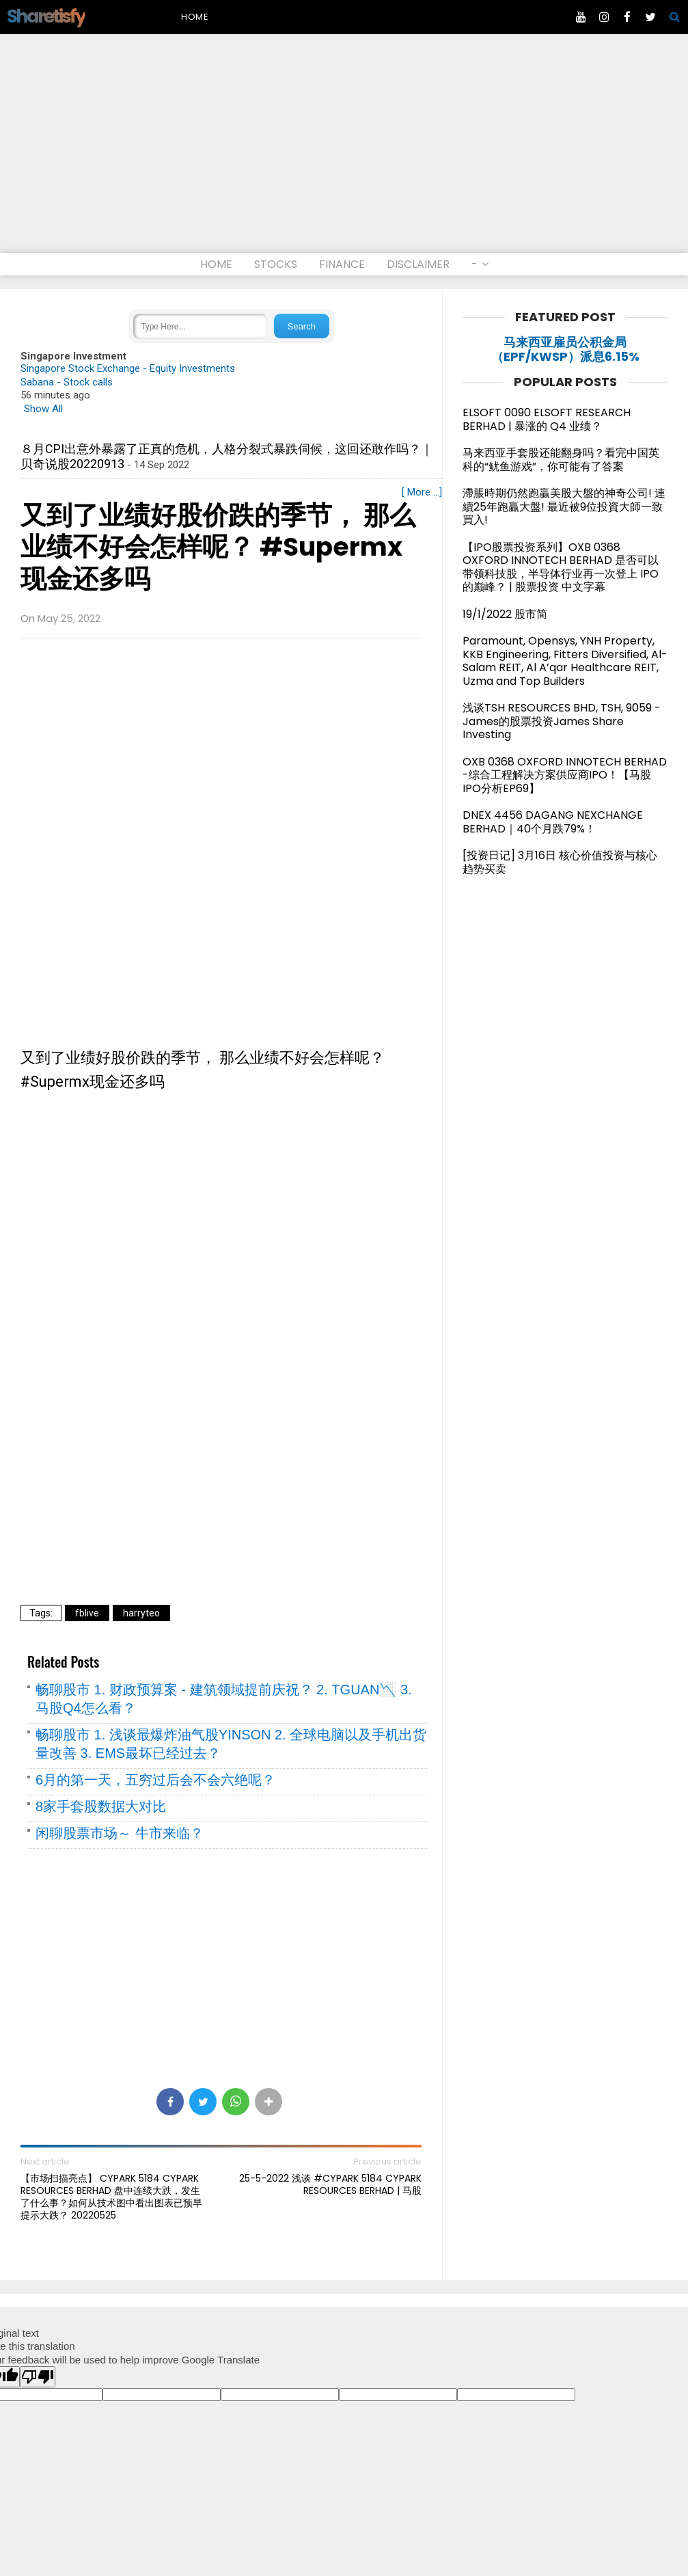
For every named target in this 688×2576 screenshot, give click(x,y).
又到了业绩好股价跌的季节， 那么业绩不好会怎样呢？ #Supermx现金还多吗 (217, 547)
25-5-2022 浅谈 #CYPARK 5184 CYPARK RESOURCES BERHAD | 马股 (330, 2184)
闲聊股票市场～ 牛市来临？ (120, 1833)
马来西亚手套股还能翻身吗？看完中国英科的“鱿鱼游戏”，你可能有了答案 (561, 459)
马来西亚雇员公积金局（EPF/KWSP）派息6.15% (565, 350)
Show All (43, 409)
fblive (87, 1613)
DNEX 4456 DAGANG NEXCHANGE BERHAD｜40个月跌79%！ (553, 822)
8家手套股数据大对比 (101, 1806)
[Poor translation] (37, 2376)
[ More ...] (422, 492)
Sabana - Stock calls (66, 382)
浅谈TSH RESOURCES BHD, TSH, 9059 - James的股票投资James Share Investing (562, 721)
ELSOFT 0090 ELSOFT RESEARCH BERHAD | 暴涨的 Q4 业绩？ (547, 419)
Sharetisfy (46, 16)
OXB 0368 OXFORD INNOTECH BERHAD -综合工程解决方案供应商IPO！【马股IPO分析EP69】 (565, 775)
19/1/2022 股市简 (505, 614)
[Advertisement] (344, 150)
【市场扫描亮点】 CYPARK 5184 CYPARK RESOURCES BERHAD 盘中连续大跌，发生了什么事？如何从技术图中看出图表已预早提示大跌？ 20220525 (111, 2197)
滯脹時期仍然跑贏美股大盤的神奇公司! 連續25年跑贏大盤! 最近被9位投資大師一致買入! (564, 506)
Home (195, 16)
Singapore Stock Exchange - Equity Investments (127, 368)
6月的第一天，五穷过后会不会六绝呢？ (155, 1779)
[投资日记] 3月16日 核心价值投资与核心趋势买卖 (560, 862)
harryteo (141, 1613)
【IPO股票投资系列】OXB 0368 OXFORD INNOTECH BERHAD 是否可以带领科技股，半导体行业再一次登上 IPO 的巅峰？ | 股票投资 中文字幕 (561, 567)
